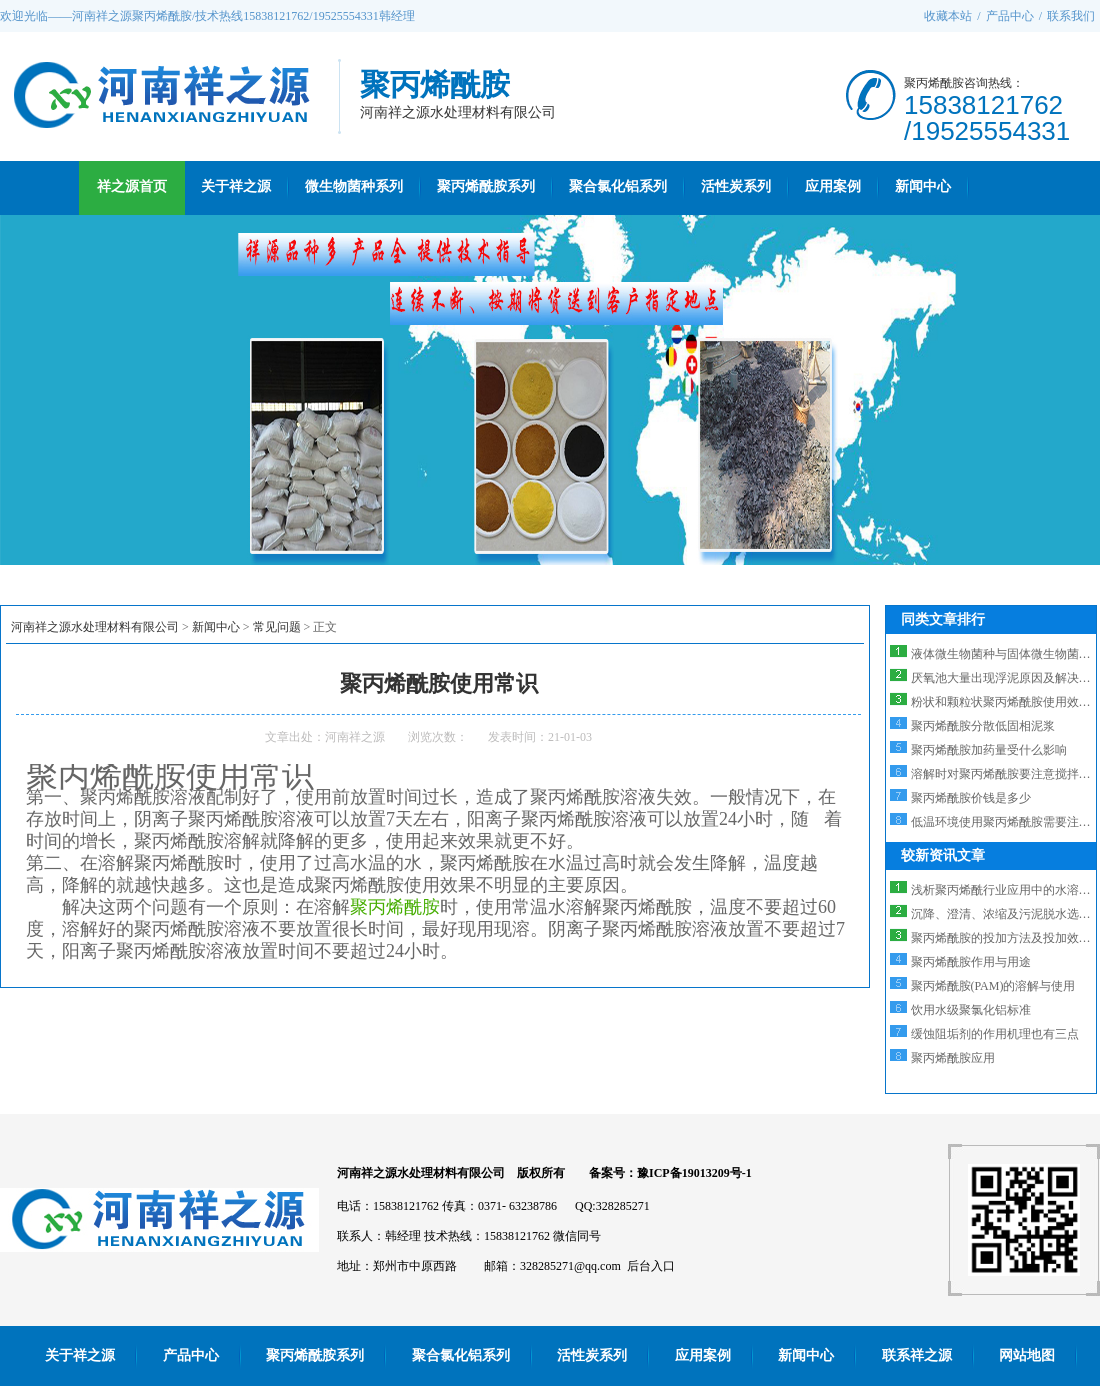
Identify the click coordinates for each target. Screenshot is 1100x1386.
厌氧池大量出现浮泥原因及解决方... (1005, 678)
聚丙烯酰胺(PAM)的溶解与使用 (993, 986)
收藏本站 (948, 16)
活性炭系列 (736, 186)
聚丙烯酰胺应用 (953, 1058)
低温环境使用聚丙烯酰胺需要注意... (1005, 822)
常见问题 (277, 627)
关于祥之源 (236, 186)
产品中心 (1010, 16)
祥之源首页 (132, 186)
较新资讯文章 (943, 855)
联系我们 (1071, 16)
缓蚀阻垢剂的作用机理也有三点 (995, 1034)
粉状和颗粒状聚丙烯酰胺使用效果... (1005, 702)
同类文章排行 (943, 619)
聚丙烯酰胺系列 (486, 186)
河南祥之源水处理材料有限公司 (95, 627)
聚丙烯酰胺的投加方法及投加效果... (1005, 938)
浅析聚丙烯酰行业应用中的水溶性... (1005, 890)
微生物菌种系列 (354, 186)
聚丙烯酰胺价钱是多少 (971, 798)
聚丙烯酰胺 (395, 907)
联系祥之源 (917, 1355)
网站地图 (1027, 1355)
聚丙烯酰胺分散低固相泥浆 (983, 726)
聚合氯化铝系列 (618, 186)
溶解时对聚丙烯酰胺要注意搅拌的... (1005, 774)
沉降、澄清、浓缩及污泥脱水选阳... (1005, 914)
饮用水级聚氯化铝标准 (971, 1010)
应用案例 (833, 186)
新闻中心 (923, 186)
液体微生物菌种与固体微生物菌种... (1005, 654)
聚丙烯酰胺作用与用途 (971, 962)
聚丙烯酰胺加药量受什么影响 (989, 750)
